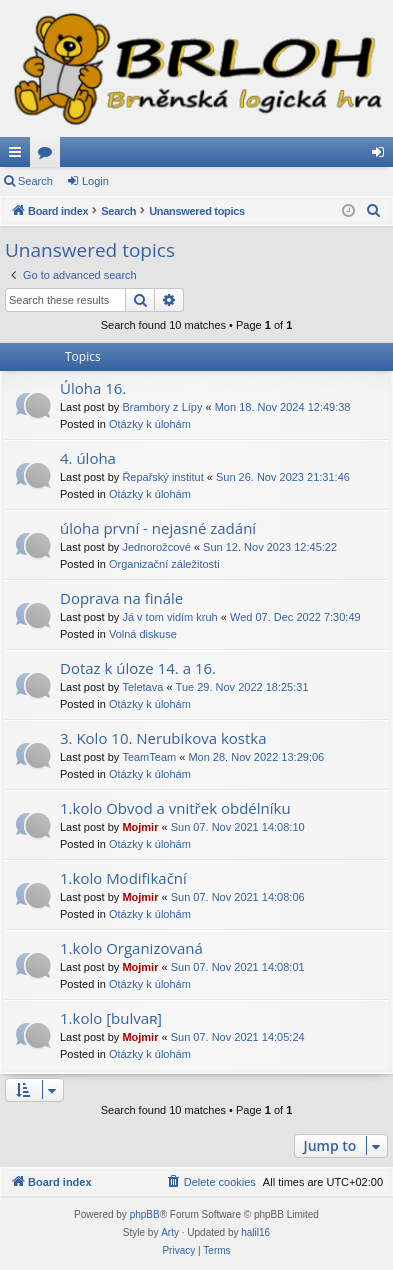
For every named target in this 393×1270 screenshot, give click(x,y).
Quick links (19, 156)
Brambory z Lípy (162, 407)
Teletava (142, 687)
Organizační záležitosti (164, 564)
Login (95, 181)
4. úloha (88, 458)
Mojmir (140, 827)
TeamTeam (149, 757)
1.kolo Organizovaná (131, 948)
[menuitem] (374, 211)
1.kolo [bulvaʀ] (111, 1018)
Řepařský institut (162, 477)
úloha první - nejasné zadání (158, 528)
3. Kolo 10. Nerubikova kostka (163, 738)
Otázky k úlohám (150, 424)
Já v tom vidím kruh (169, 617)
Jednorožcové (156, 547)
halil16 (255, 1232)
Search (35, 181)
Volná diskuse (143, 634)
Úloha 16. (93, 388)
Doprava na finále (121, 598)
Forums (49, 156)
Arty (170, 1232)
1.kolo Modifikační (123, 878)
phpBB (145, 1214)
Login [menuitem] (382, 156)
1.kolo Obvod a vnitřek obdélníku (175, 808)
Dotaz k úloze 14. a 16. (138, 668)
